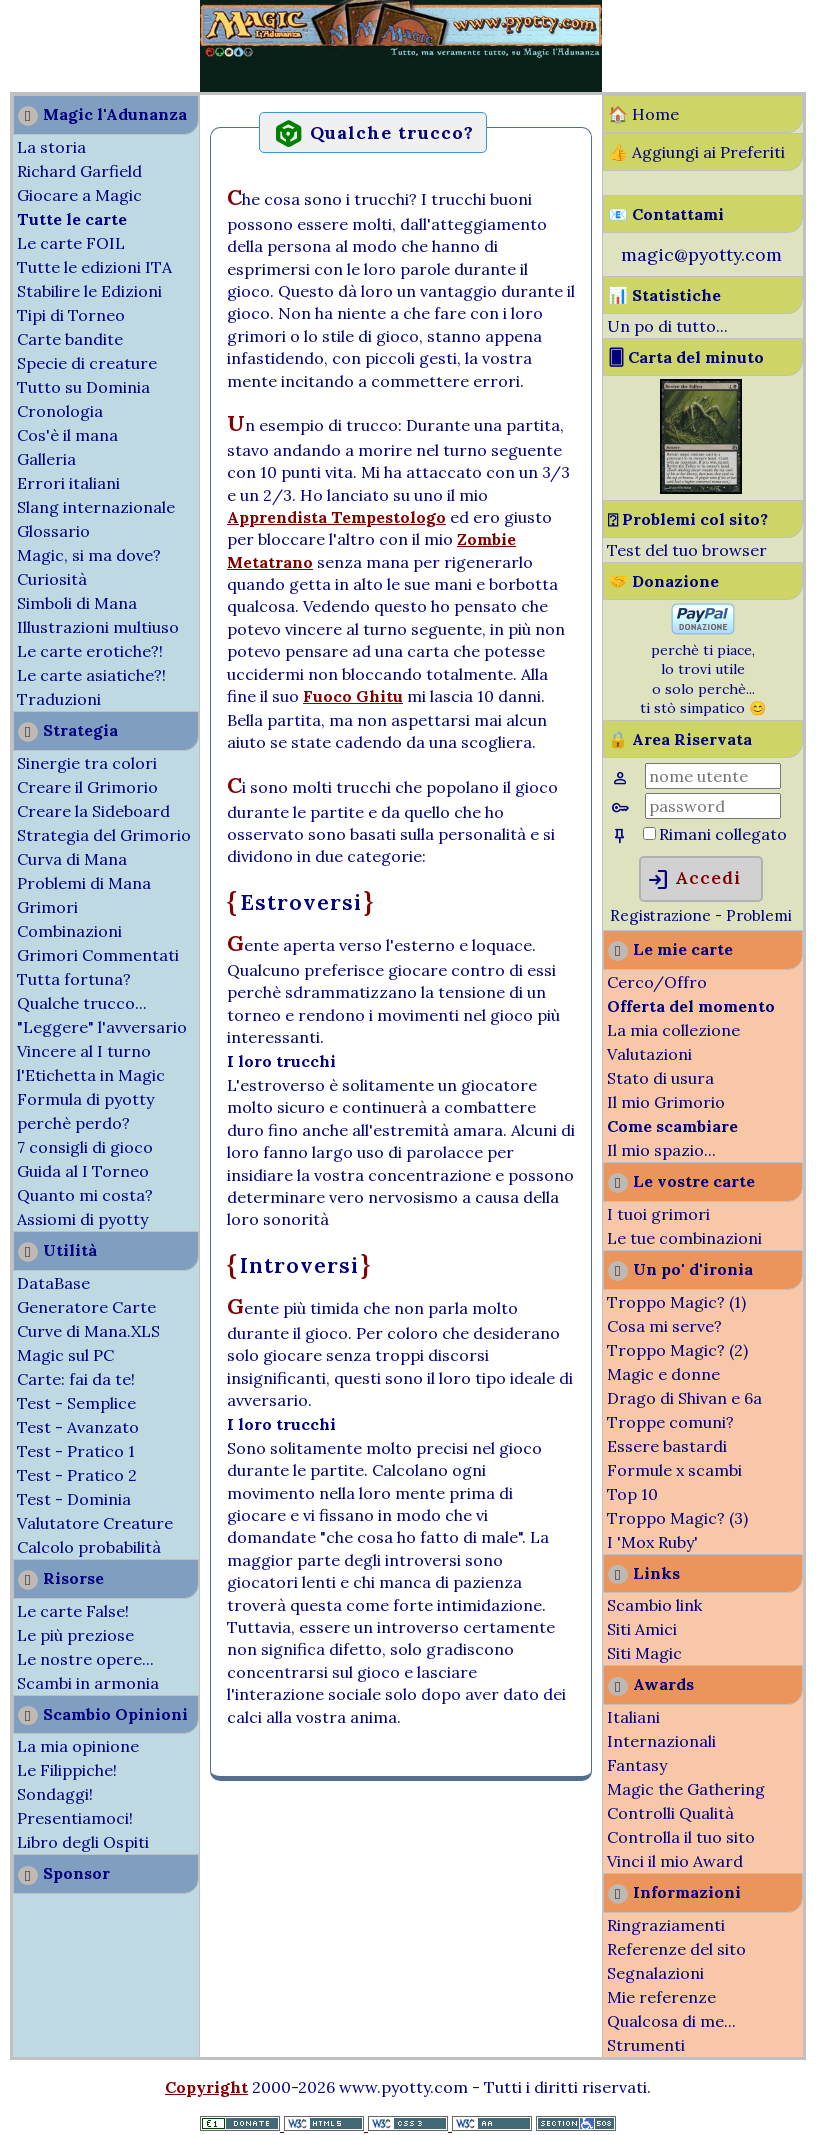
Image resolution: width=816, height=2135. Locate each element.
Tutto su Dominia (83, 387)
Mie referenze (661, 1997)
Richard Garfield (79, 171)
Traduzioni (59, 699)
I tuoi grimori (658, 1214)
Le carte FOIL (71, 243)
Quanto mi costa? (85, 1195)
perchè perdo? (73, 1123)
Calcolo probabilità (89, 1547)
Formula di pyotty (85, 1099)
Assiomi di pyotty (82, 1219)
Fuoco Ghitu (353, 696)
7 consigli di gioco (85, 1147)
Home (655, 114)
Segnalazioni (655, 1973)
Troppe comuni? (670, 1422)
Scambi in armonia (88, 1683)
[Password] (713, 806)
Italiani (633, 1717)
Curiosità (52, 579)
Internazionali (661, 1741)
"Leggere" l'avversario (102, 1027)
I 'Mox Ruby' (652, 1542)
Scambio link (654, 1605)
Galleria (46, 459)
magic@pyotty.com (701, 254)
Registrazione (660, 915)
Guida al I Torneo (83, 1171)
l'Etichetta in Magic (91, 1075)
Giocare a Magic (79, 195)
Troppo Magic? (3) (677, 1518)
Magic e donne (663, 1374)
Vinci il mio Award (675, 1861)
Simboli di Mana (77, 603)
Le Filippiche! (67, 1770)
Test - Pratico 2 (77, 1475)
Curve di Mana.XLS (88, 1331)
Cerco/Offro (657, 982)
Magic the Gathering (686, 1789)
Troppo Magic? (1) (676, 1302)
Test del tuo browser (687, 550)
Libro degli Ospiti (83, 1842)
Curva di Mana (72, 859)
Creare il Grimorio (87, 787)
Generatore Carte (86, 1307)
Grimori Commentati (98, 955)
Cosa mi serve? (664, 1326)
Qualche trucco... (82, 1003)
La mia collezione (673, 1030)
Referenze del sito (676, 1949)
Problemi (759, 915)
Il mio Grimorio (666, 1102)
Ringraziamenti (666, 1925)
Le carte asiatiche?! (91, 675)
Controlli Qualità (670, 1813)
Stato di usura (660, 1078)
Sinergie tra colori (87, 763)
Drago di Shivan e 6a (684, 1398)
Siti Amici (642, 1629)
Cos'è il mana (67, 435)
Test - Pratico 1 (76, 1451)
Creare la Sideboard (93, 811)
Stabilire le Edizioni (89, 291)
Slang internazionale (96, 507)
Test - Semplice (76, 1403)
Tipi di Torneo (71, 315)
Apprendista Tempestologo (336, 517)
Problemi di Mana (84, 883)
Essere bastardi (667, 1446)
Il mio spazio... (661, 1150)
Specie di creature (87, 363)
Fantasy (637, 1765)
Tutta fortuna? (74, 979)
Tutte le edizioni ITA (94, 267)
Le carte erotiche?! (90, 651)
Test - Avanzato (78, 1427)
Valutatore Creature (95, 1523)
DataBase (53, 1283)
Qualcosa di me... (671, 2021)
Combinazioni (69, 931)
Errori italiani (68, 483)
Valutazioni (649, 1054)
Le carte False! (73, 1611)
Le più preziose (75, 1635)
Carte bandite (70, 339)
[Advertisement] (60, 48)
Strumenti (646, 2045)
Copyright (206, 2087)
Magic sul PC (65, 1355)
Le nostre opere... (85, 1659)
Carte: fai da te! (76, 1379)
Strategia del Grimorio (104, 835)
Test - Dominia (74, 1499)
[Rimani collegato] (649, 833)
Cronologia (60, 411)
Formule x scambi (674, 1470)
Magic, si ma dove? (89, 555)
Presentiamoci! (75, 1818)
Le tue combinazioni (684, 1238)
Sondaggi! (55, 1794)
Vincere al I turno (84, 1051)
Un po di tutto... (667, 326)
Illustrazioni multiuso (98, 627)
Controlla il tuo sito (681, 1837)
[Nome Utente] (713, 776)
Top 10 (632, 1494)
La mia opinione (78, 1746)
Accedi (693, 880)
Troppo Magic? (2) (677, 1350)
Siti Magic (644, 1653)
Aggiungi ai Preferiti (708, 152)
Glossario (53, 531)
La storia (51, 147)
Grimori (47, 907)
